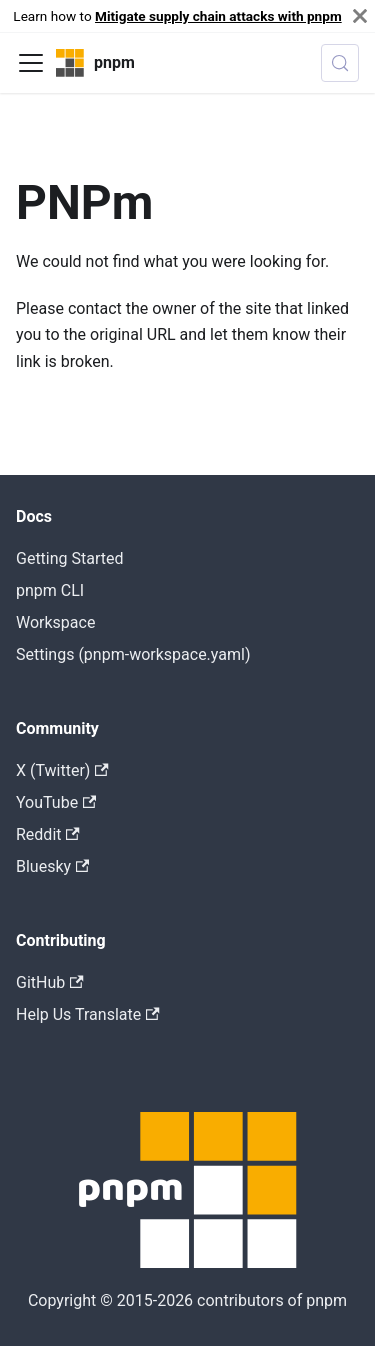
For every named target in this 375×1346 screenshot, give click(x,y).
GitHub (50, 982)
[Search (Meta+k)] (340, 63)
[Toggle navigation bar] (31, 63)
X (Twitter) (62, 770)
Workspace (55, 622)
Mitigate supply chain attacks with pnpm (218, 16)
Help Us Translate (88, 1014)
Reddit (48, 834)
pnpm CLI (50, 590)
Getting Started (70, 558)
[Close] (360, 16)
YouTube (56, 802)
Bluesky (52, 866)
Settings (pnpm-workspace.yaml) (133, 654)
